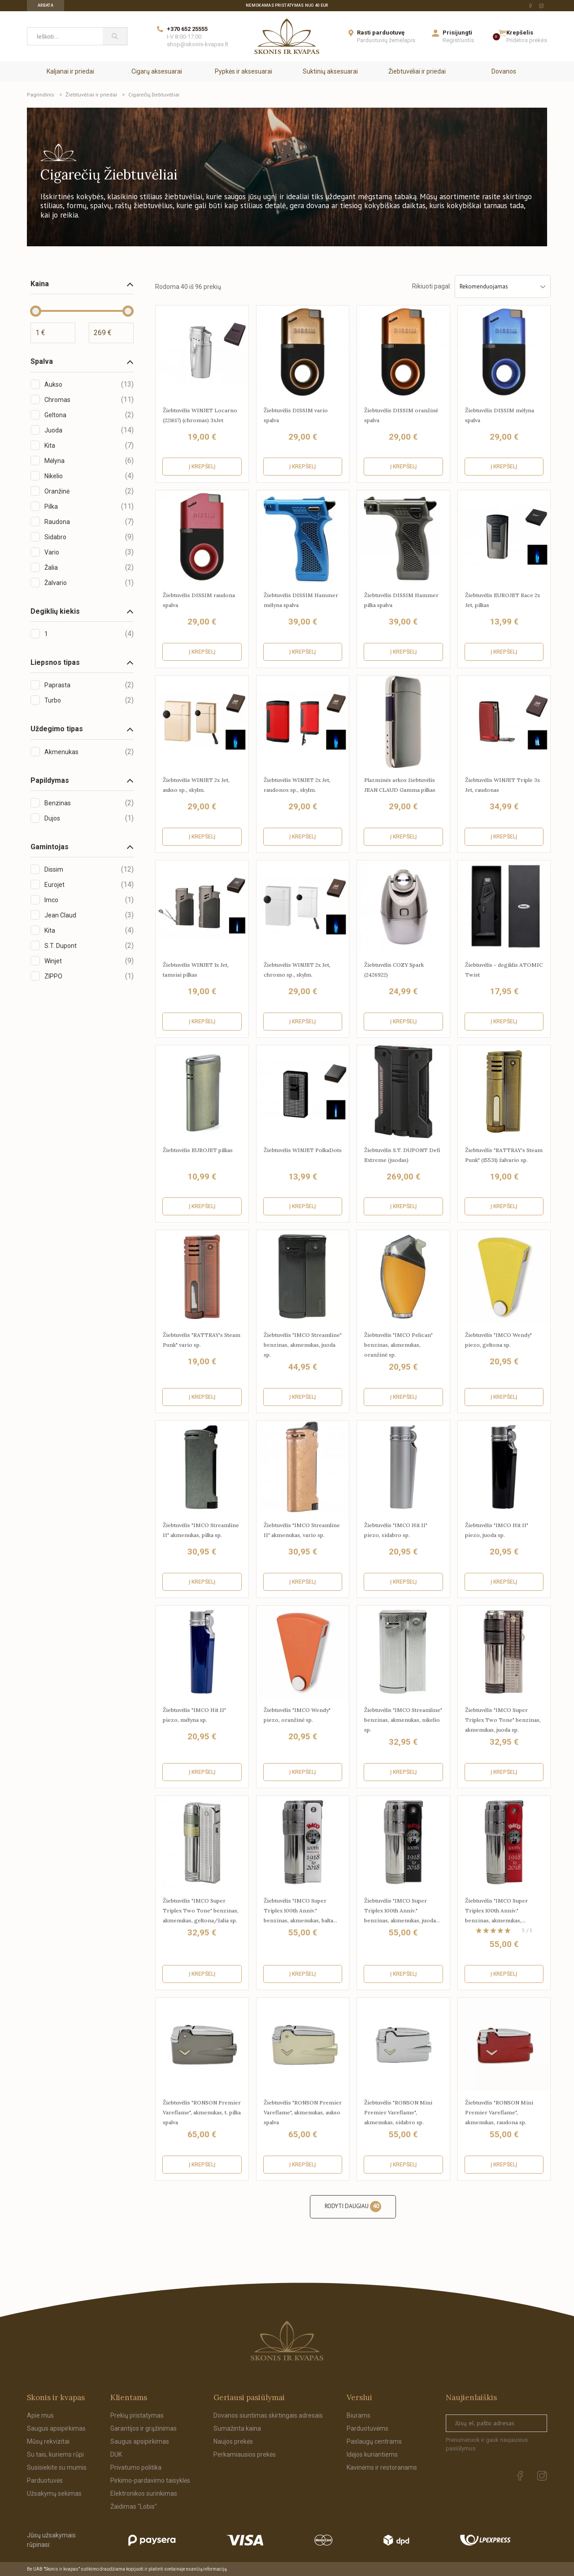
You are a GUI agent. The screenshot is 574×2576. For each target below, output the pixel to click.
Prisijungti (457, 32)
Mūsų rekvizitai (48, 2441)
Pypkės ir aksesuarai (243, 71)
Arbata (45, 5)
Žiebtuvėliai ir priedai (417, 71)
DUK (116, 2454)
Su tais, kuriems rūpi (55, 2454)
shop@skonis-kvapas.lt (197, 44)
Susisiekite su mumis (57, 2467)
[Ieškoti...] (65, 36)
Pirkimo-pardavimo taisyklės (150, 2480)
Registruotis (458, 40)
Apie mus (40, 2415)
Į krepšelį (202, 466)
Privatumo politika (135, 2467)
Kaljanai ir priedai (70, 71)
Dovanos (503, 71)
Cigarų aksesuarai (156, 71)
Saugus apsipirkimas (56, 2428)
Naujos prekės (233, 2441)
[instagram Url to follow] (541, 6)
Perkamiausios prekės (244, 2454)
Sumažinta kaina (237, 2428)
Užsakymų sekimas (54, 2493)
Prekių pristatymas (137, 2415)
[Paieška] (115, 36)
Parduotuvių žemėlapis (386, 40)
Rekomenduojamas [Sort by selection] (503, 286)
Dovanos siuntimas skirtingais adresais (268, 2415)
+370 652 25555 (187, 29)
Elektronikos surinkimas (143, 2493)
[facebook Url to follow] (530, 6)
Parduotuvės (45, 2480)
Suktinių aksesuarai (330, 71)
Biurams (358, 2415)
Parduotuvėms (367, 2428)
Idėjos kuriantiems (372, 2454)
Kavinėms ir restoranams (382, 2467)
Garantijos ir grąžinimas (143, 2428)
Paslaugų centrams (374, 2441)
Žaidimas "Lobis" (133, 2506)
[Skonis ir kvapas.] (287, 2341)
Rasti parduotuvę (380, 32)
